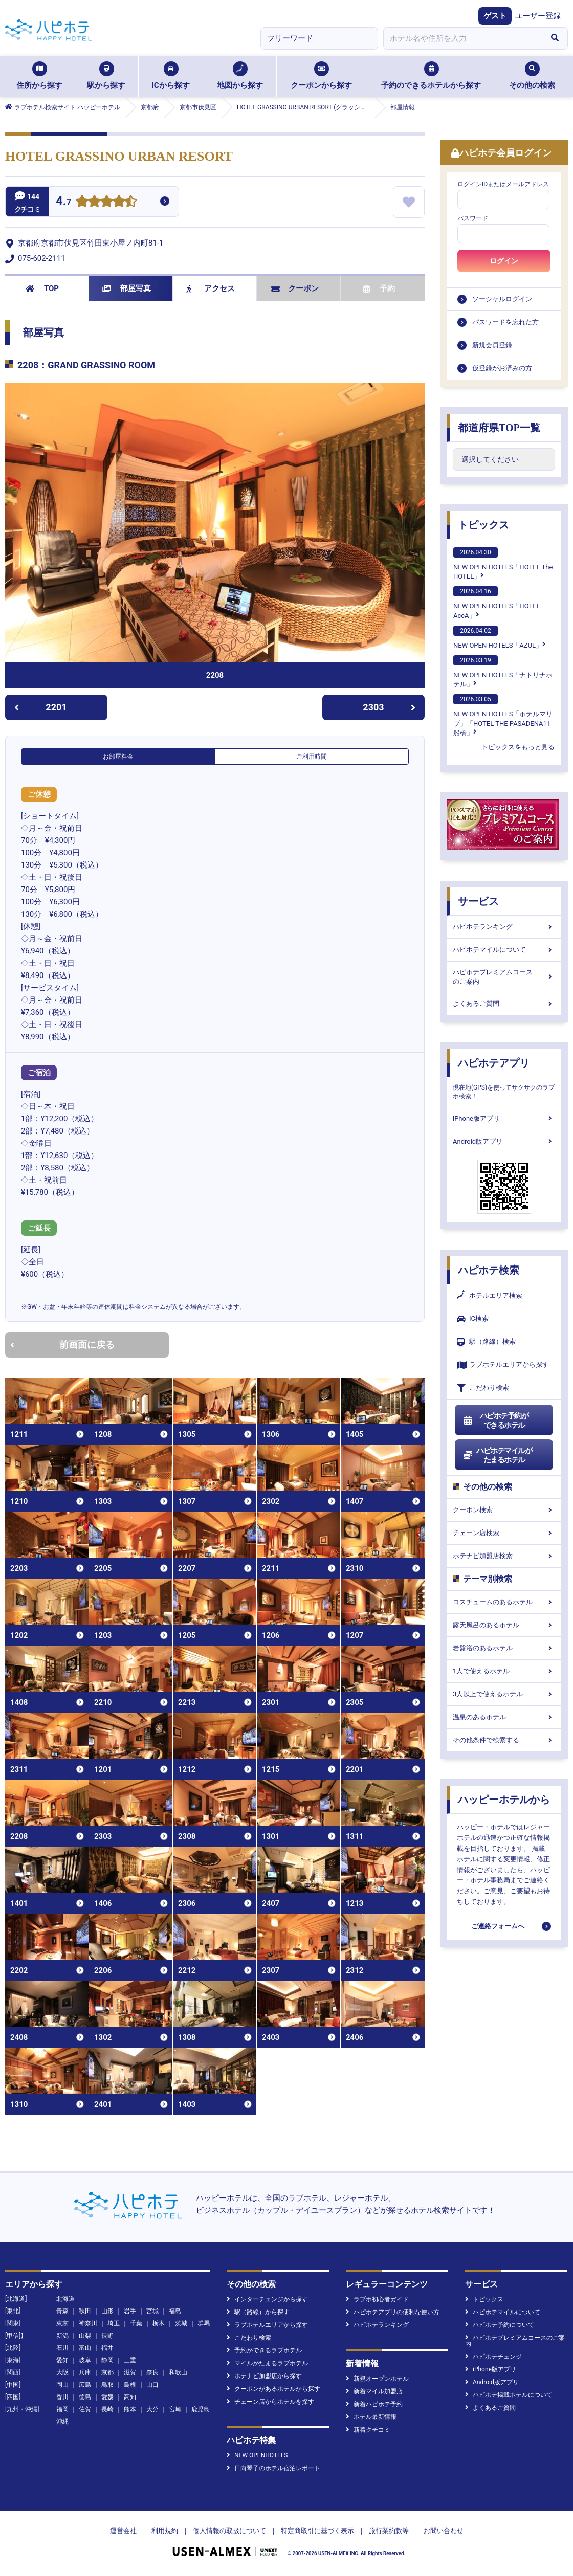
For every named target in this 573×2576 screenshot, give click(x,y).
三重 (130, 2360)
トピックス (483, 524)
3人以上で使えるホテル (504, 1694)
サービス (478, 901)
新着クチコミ (368, 2429)
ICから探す (170, 75)
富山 (85, 2347)
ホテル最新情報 (371, 2416)
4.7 (63, 202)
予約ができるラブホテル (264, 2350)
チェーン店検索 (504, 1533)
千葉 (136, 2323)
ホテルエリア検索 (489, 1295)
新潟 (62, 2335)
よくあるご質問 (504, 1003)
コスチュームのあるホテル (504, 1602)
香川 (62, 2397)
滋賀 (130, 2372)
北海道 (65, 2298)
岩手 (130, 2311)
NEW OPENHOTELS (257, 2455)
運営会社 (123, 2531)
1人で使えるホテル (504, 1671)
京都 (107, 2372)
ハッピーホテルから (504, 1799)
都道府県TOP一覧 (499, 427)
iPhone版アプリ (504, 1118)
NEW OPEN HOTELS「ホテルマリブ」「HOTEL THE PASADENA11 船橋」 (503, 715)
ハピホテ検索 (488, 1270)
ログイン (504, 261)
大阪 (62, 2372)
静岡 (107, 2360)
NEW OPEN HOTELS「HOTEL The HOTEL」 (503, 563)
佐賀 (85, 2409)
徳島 (85, 2397)
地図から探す (240, 75)
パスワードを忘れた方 (505, 322)
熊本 (130, 2409)
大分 (152, 2409)
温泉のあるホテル (504, 1717)
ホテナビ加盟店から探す (264, 2376)
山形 (107, 2311)
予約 (379, 288)
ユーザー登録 (538, 15)
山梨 (85, 2335)
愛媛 (107, 2397)
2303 (389, 707)
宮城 (152, 2311)
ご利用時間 (311, 756)
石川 (62, 2347)
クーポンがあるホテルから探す (273, 2388)
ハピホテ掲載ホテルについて (509, 2395)
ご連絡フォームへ (497, 1926)
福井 (107, 2347)
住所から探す (39, 75)
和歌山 (178, 2372)
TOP (42, 288)
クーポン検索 (504, 1510)
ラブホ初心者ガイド (377, 2299)
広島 (85, 2384)
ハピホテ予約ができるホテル (495, 1420)
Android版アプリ (504, 1141)
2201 (40, 707)
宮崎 (175, 2409)
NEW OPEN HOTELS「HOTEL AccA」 (496, 602)
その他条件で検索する (504, 1740)
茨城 (181, 2323)
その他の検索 (532, 75)
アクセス (210, 288)
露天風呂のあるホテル (504, 1625)
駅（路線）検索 (486, 1342)
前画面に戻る (62, 1344)
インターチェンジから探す (267, 2299)
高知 (130, 2397)
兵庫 (85, 2372)
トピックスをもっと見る (518, 747)
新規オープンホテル (377, 2378)
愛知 (62, 2360)
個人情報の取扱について (229, 2531)
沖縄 (62, 2421)
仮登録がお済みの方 (502, 368)
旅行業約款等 (389, 2531)
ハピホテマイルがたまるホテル (497, 1455)
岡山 (62, 2384)
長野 (107, 2335)
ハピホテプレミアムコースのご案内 (504, 976)
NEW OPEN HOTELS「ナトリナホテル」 (503, 671)
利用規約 (164, 2531)
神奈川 (88, 2323)
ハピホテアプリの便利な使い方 (392, 2312)
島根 (130, 2384)
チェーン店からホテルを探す (270, 2401)
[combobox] (462, 38)
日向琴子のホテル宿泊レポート (273, 2468)
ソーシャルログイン (502, 299)
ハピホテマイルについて (504, 949)
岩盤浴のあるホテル (504, 1648)
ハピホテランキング (504, 926)
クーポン (295, 288)
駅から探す (106, 75)
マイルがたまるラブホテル (267, 2363)
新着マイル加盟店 (374, 2391)
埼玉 (113, 2323)
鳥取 (107, 2384)
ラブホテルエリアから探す (503, 1365)
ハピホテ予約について (499, 2324)
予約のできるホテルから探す (431, 75)
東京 (62, 2323)
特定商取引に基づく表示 (317, 2531)
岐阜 (85, 2360)
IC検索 (473, 1319)
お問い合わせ (444, 2531)
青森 (62, 2311)
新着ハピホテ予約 (374, 2404)
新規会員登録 (492, 345)
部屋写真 (126, 288)
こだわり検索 (483, 1388)
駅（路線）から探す (258, 2312)
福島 (175, 2311)
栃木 (158, 2323)
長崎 (107, 2409)
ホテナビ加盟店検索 (504, 1556)
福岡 (62, 2409)
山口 (152, 2384)
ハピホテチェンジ (493, 2356)
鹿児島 (200, 2409)
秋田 (85, 2311)
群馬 (203, 2323)
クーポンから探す (321, 75)
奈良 (152, 2372)
